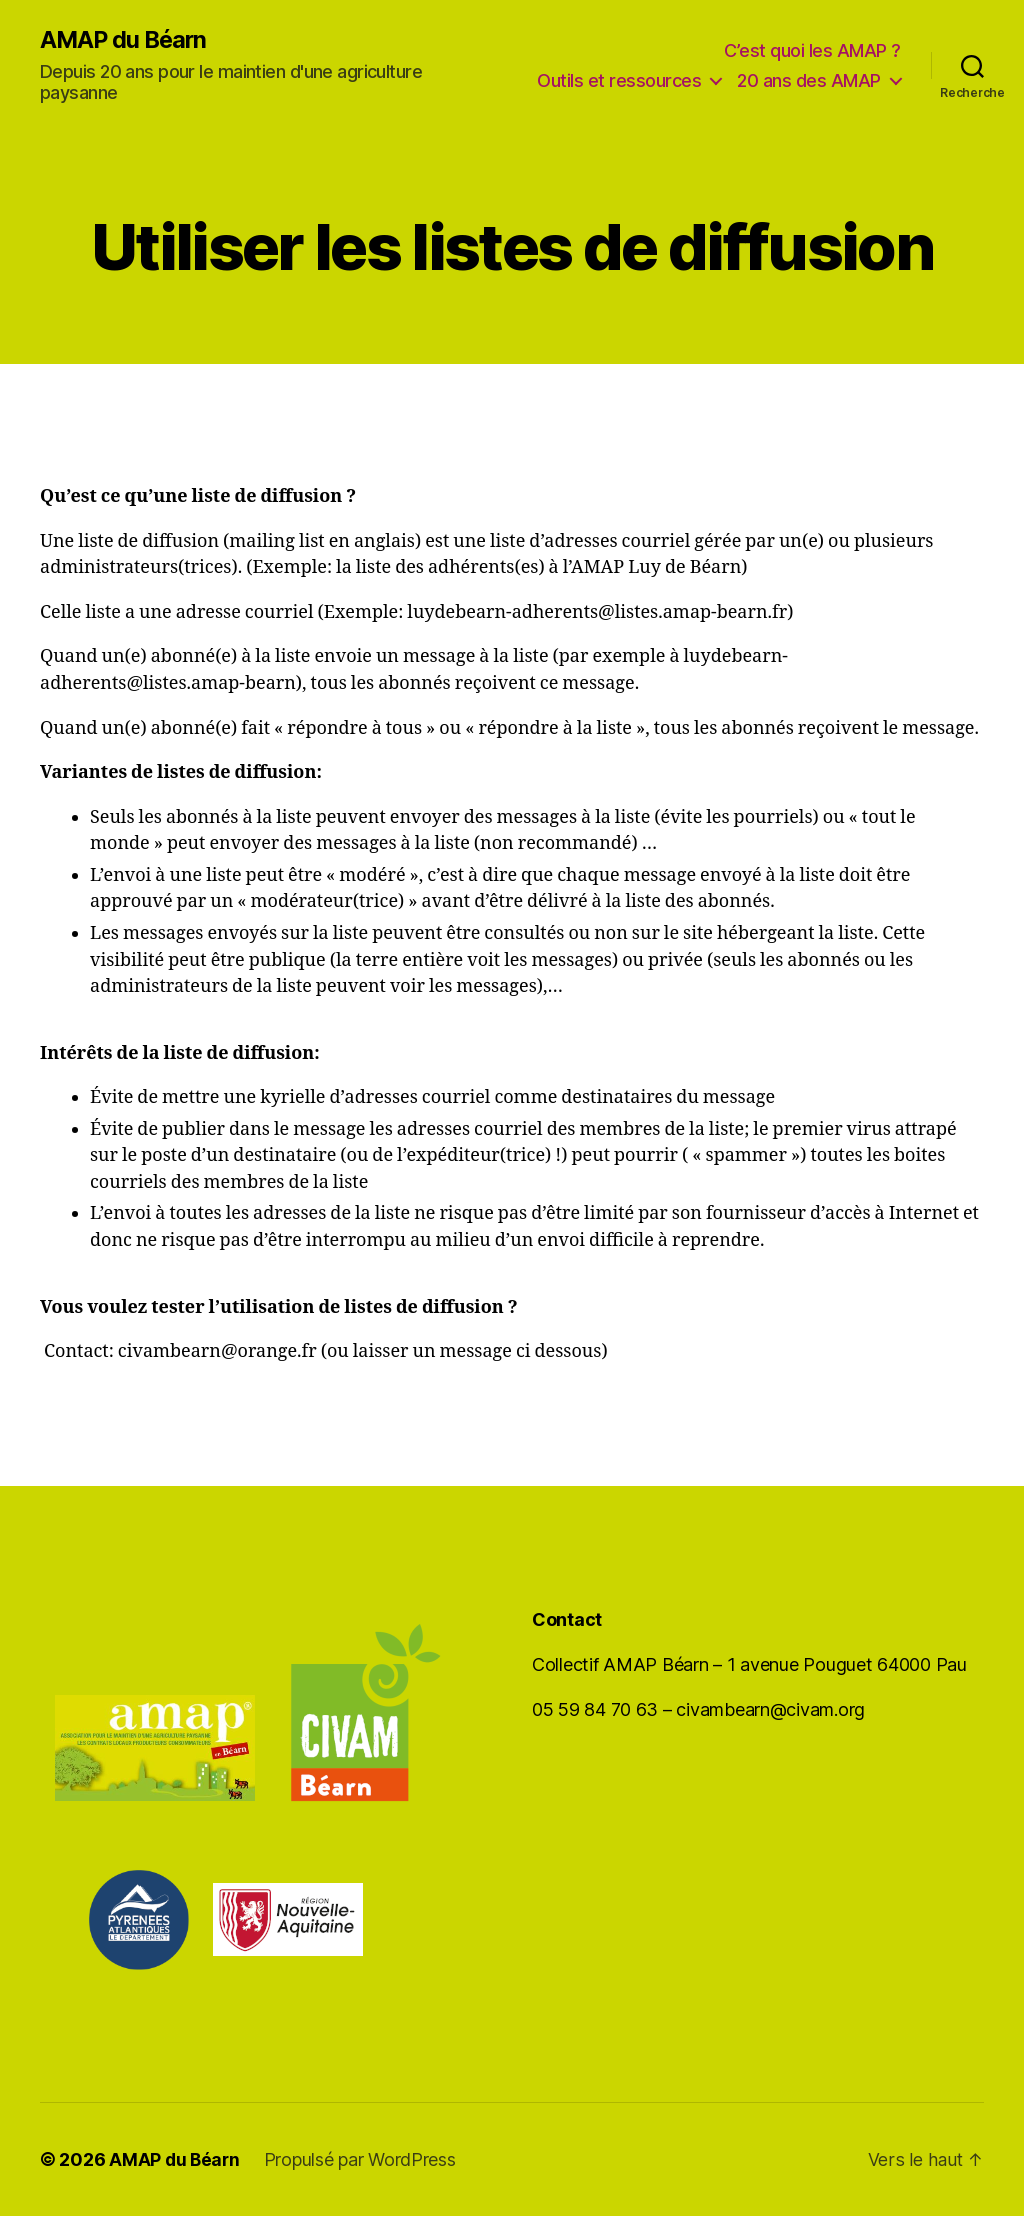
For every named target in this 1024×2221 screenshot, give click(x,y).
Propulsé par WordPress (363, 2164)
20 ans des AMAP (809, 97)
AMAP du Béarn (125, 42)
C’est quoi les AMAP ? (812, 38)
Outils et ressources (799, 68)
